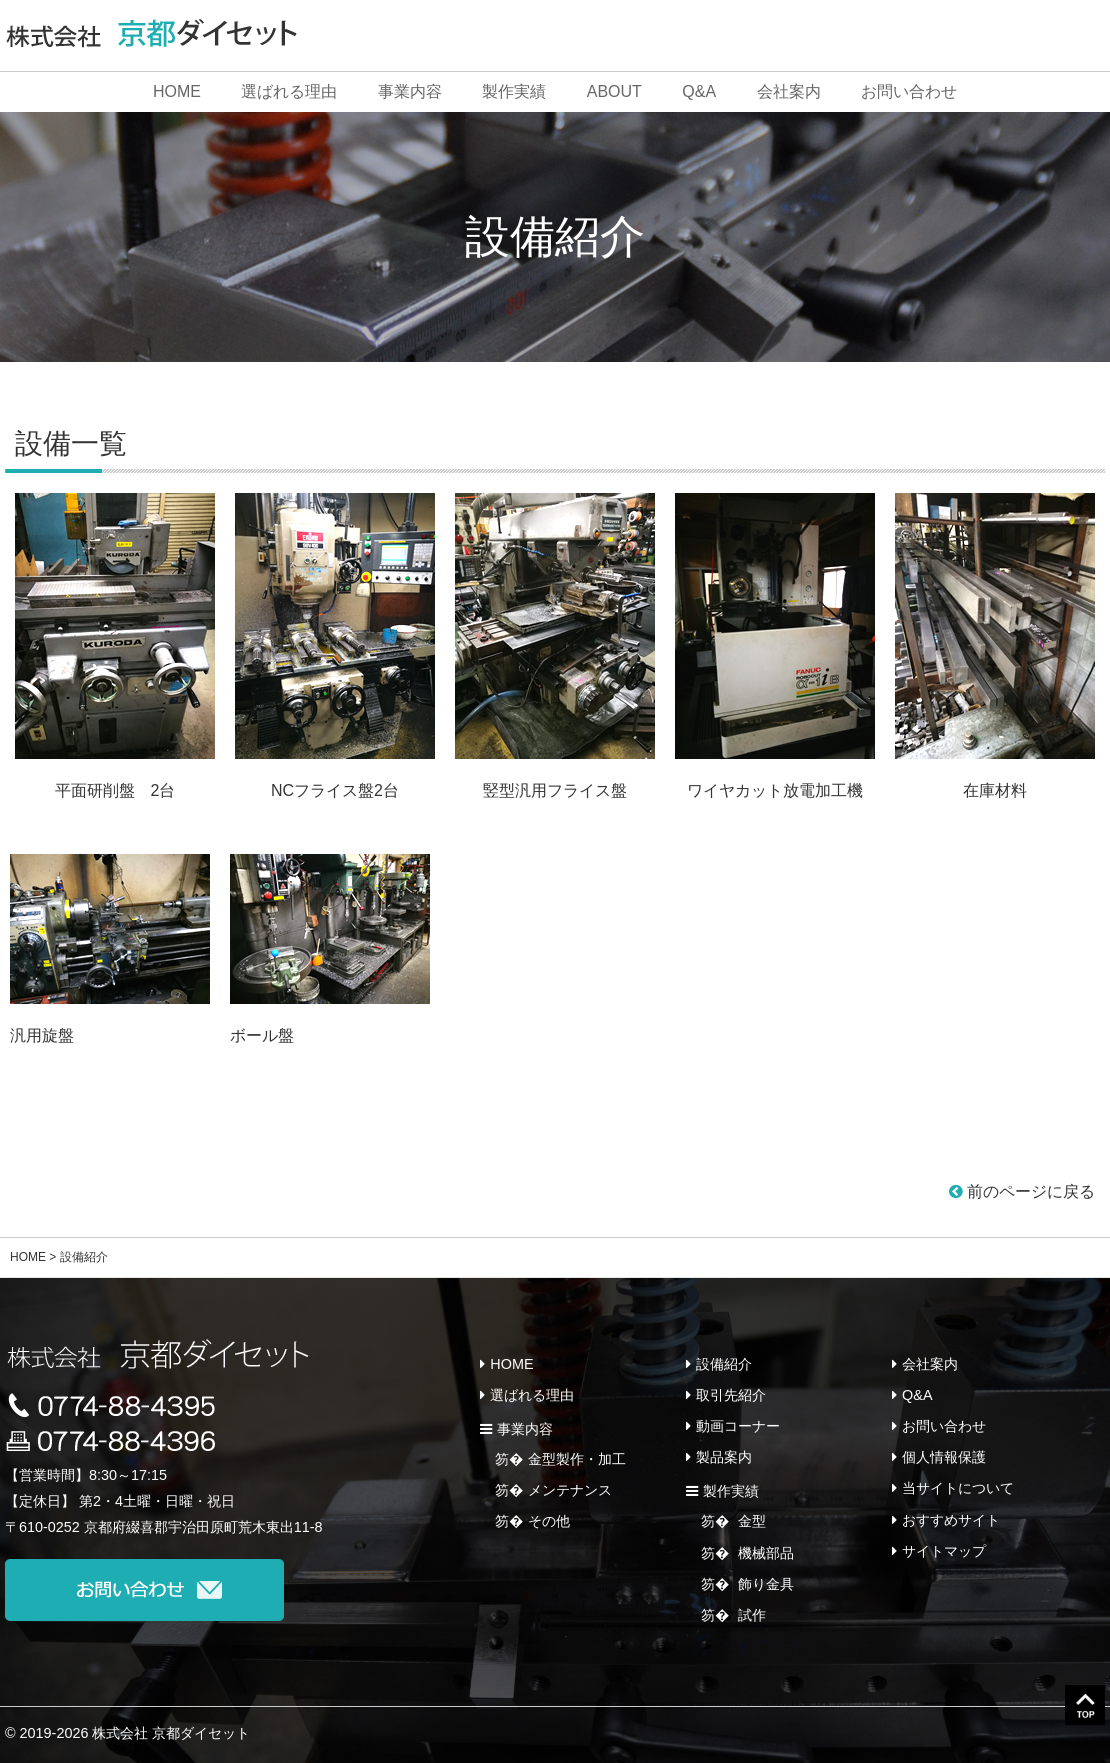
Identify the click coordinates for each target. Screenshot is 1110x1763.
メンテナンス (570, 1490)
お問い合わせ (909, 91)
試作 (750, 1615)
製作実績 (514, 91)
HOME (177, 91)
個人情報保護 (944, 1457)
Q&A (699, 91)
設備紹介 (724, 1364)
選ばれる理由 (289, 91)
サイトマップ (944, 1551)
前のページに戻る (1022, 1191)
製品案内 (724, 1457)
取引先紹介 (731, 1395)
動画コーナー (738, 1426)
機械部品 (764, 1553)
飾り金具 (764, 1584)
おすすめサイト (951, 1520)
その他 (549, 1521)
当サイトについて (958, 1488)
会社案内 (789, 91)
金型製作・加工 (577, 1459)
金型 (750, 1521)
